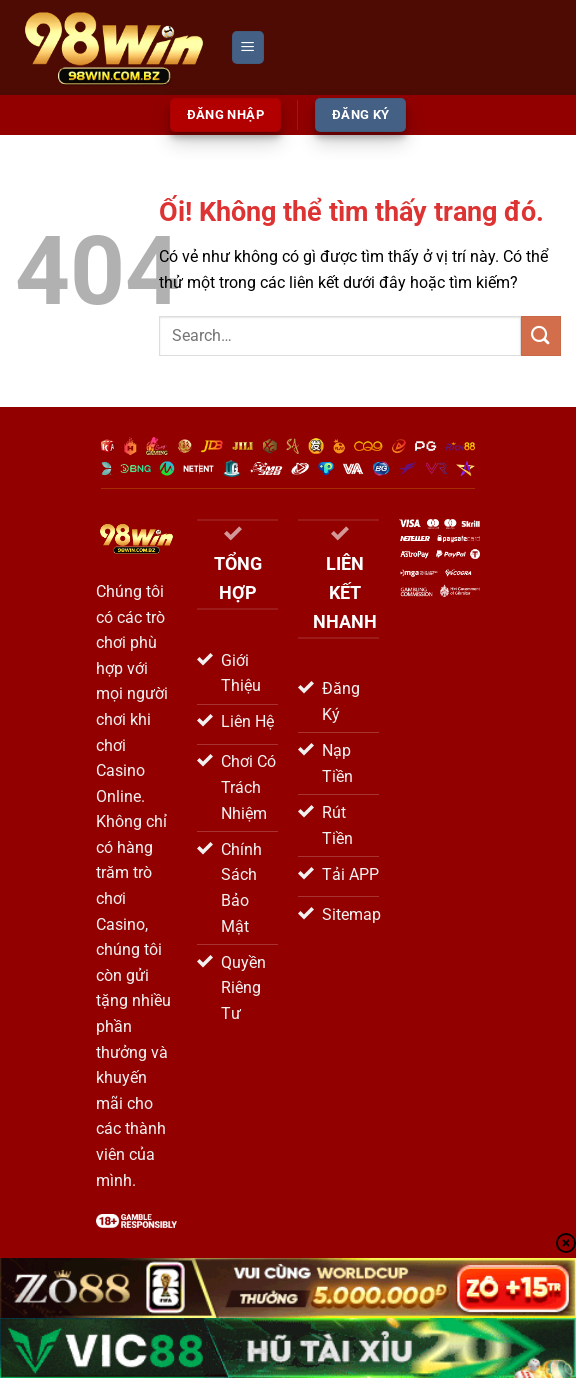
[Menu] (248, 47)
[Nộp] (541, 335)
